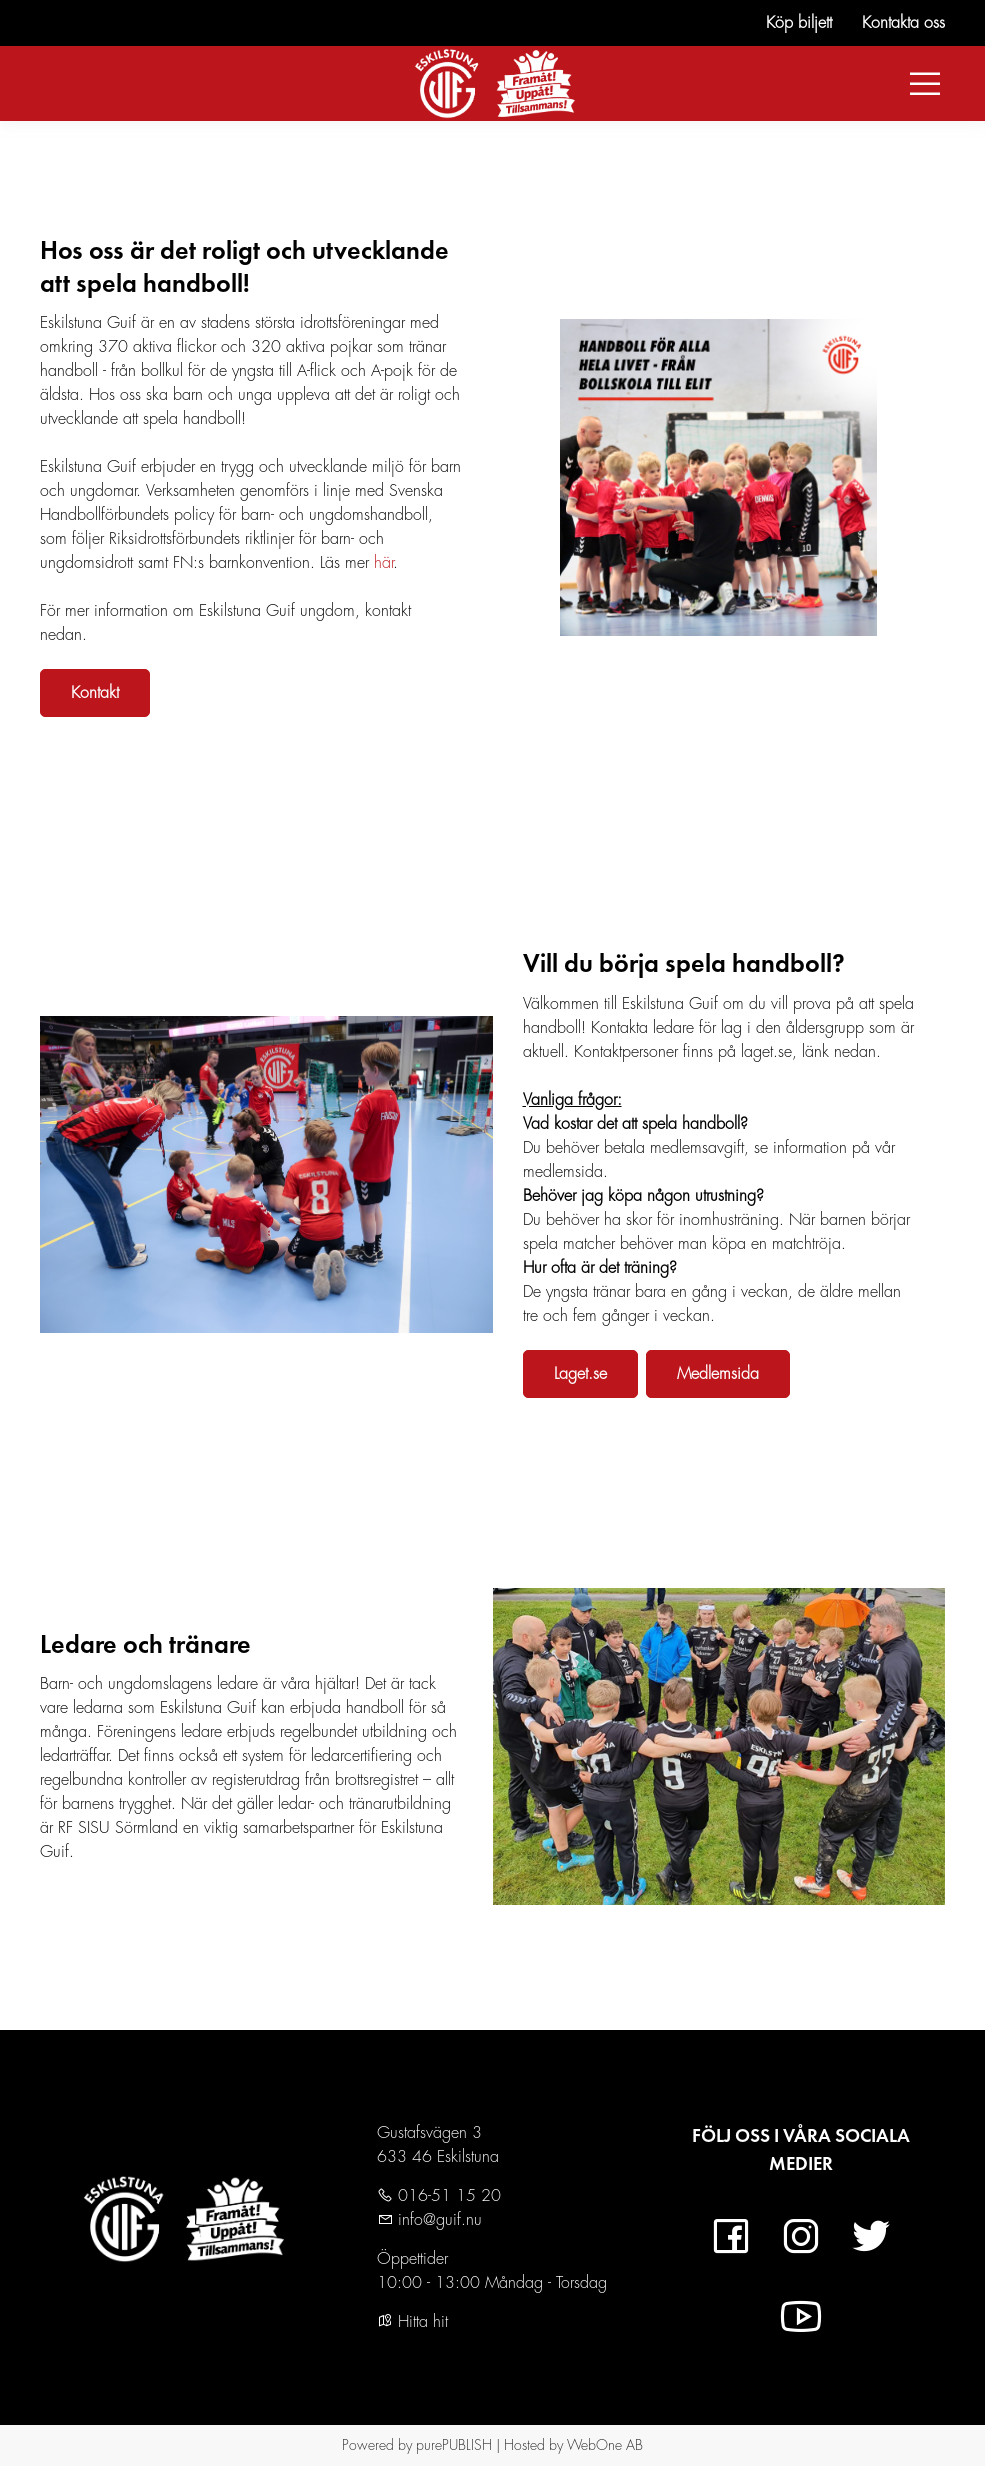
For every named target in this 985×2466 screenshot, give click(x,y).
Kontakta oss (903, 23)
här (383, 563)
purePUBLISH (454, 2445)
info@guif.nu (437, 2220)
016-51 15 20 (447, 2196)
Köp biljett (799, 23)
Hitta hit (412, 2322)
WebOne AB (605, 2445)
